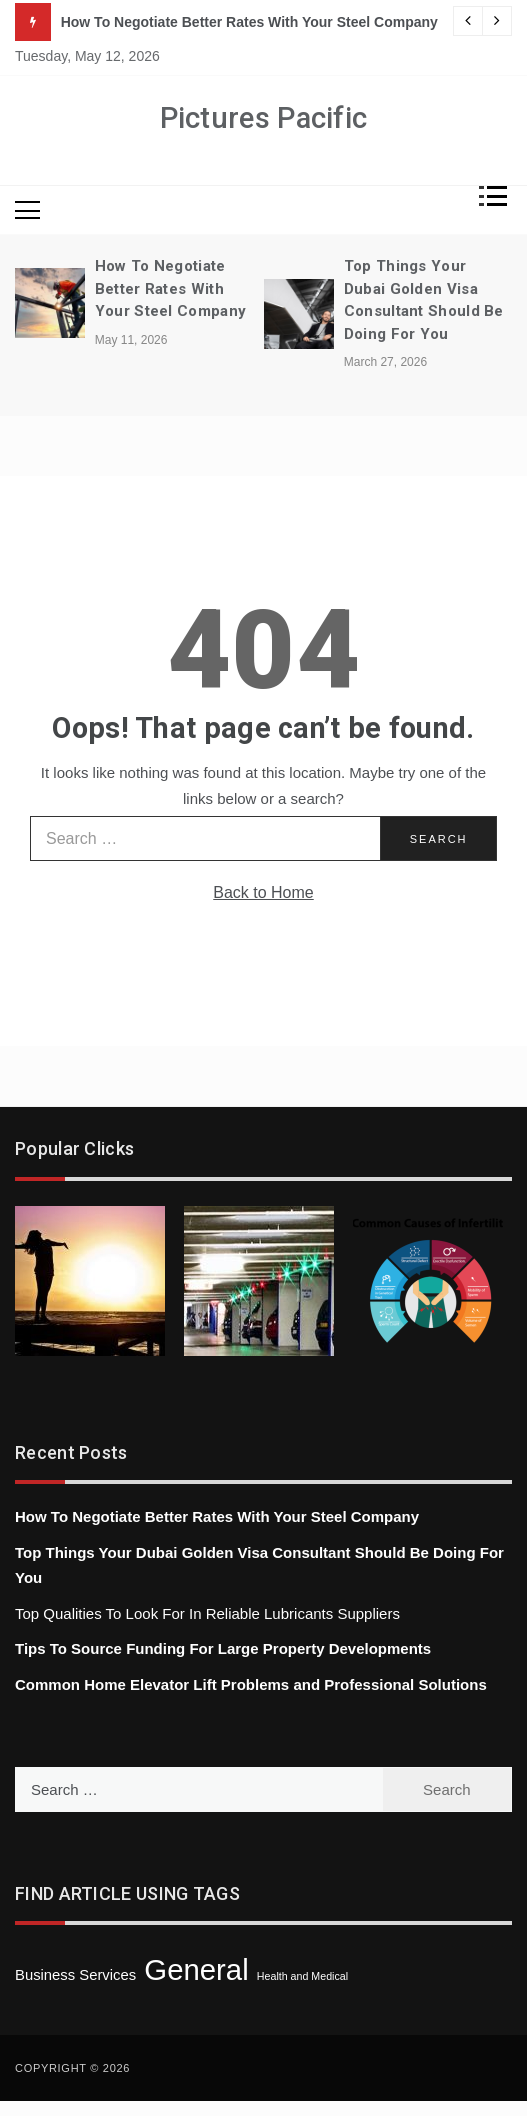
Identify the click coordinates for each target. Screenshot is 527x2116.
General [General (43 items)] (196, 1969)
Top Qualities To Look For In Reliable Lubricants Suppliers (207, 1613)
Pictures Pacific (264, 118)
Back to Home (263, 892)
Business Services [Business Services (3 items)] (75, 1975)
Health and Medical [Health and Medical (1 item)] (302, 1976)
